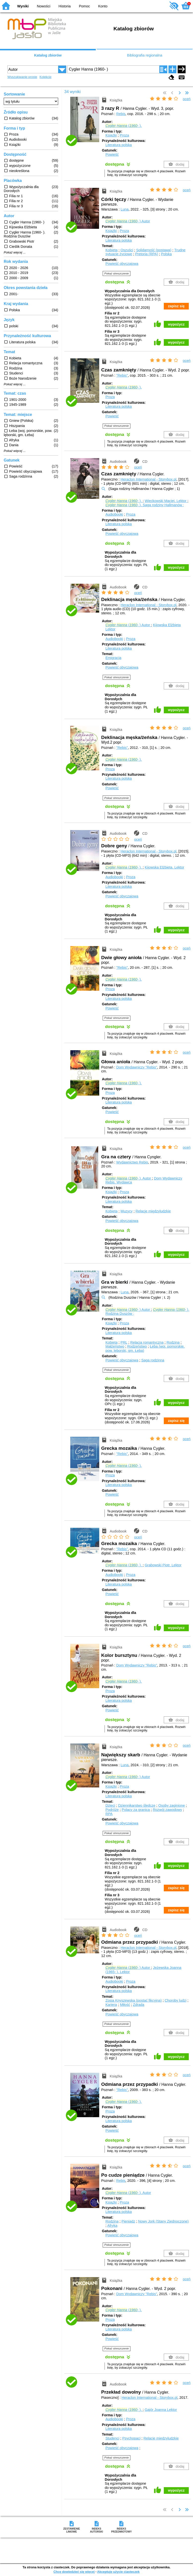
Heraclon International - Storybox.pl (148, 479)
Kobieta (111, 250)
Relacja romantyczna (147, 1342)
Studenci (112, 2438)
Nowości (43, 6)
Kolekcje (45, 77)
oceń (187, 99)
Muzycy (127, 1211)
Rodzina (173, 1342)
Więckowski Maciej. (166, 501)
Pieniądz (128, 2221)
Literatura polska (118, 145)
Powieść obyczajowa (121, 264)
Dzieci (110, 1805)
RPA (109, 1814)
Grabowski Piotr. (163, 1565)
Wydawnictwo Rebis (132, 1162)
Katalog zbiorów (48, 55)
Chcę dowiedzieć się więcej (74, 2572)
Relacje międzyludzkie (153, 1211)
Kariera (111, 2005)
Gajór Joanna (161, 2410)
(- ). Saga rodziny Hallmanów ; (144, 505)
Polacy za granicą (136, 1810)
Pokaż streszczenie (116, 273)
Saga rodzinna (152, 1360)
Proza (124, 135)
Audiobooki (114, 514)
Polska (166, 254)
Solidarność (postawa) (153, 250)
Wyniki (23, 6)
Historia (65, 6)
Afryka (112, 2225)
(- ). (123, 126)
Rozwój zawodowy (167, 1810)
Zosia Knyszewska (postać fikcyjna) (133, 2000)
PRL (124, 1342)
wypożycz (176, 324)
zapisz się (176, 306)
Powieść (112, 154)
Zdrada (138, 2005)
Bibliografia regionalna (144, 55)
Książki (111, 135)
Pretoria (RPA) (146, 254)
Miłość (125, 2005)
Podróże (112, 1810)
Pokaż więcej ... (15, 252)
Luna (125, 209)
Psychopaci (131, 2438)
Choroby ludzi (175, 2000)
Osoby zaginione (171, 1805)
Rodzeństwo (137, 1346)
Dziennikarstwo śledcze (136, 1805)
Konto (103, 6)
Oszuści (127, 250)
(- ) (127, 221)
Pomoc (84, 6)
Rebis (120, 114)
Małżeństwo (114, 1346)
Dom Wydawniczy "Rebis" (136, 1067)
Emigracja (113, 658)
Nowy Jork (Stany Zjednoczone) (163, 2221)
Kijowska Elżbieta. (164, 867)
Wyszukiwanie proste (22, 77)
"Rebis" (122, 375)
